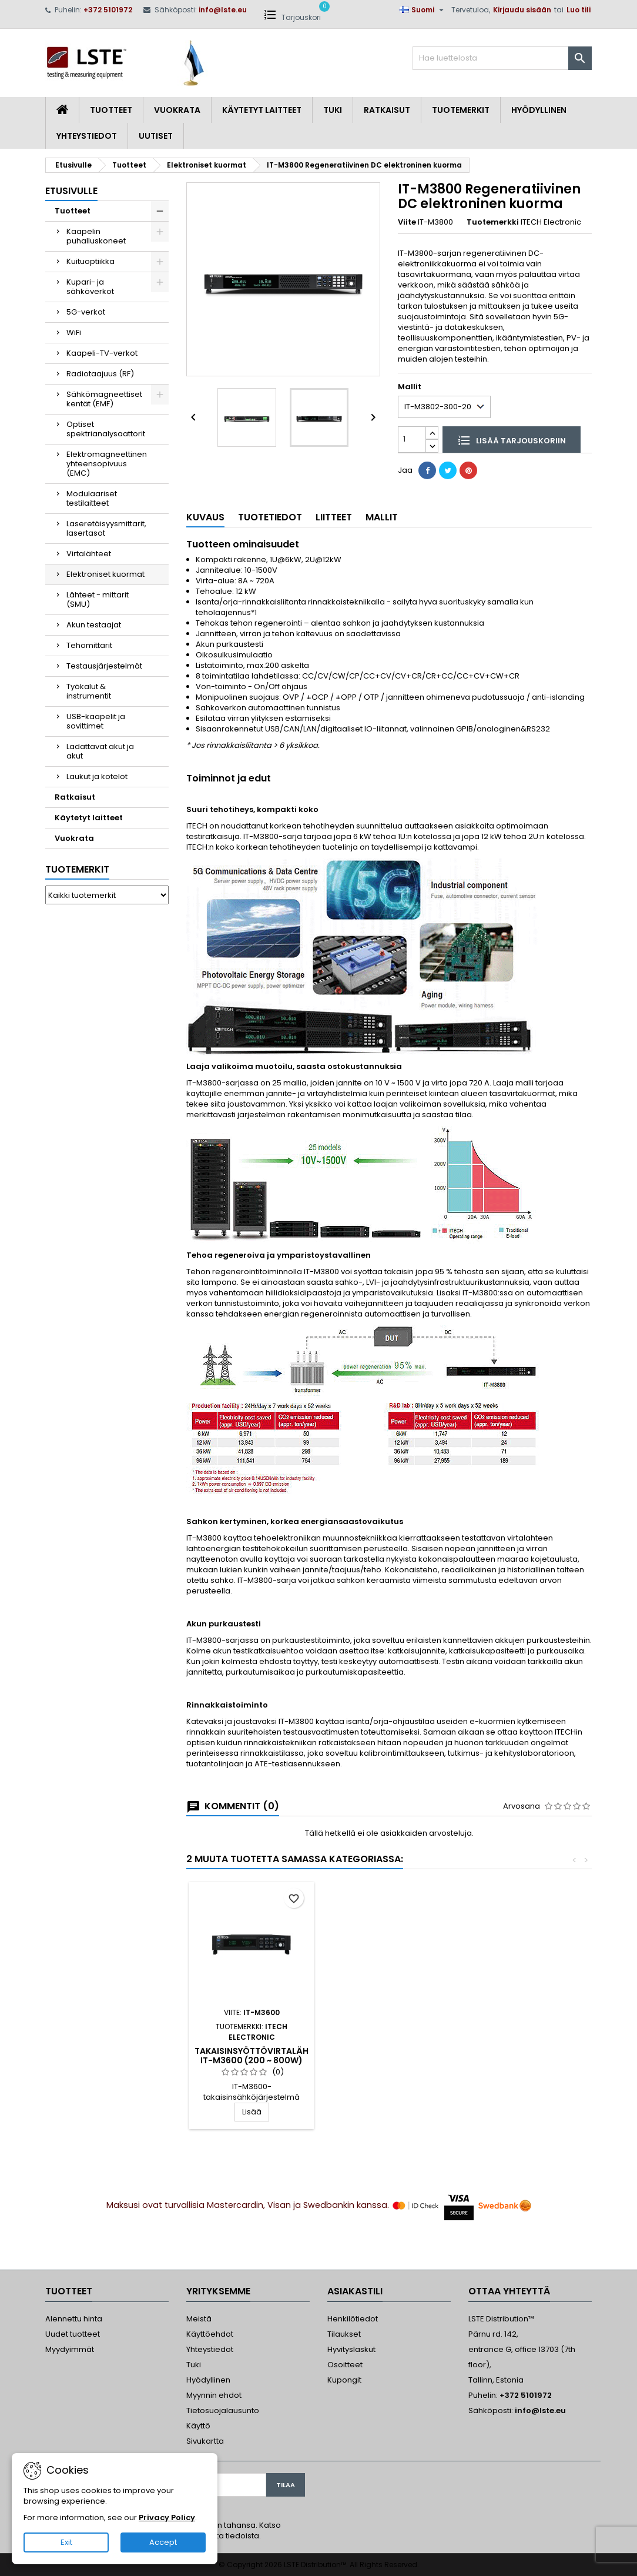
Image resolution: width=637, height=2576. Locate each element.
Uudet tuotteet (72, 2334)
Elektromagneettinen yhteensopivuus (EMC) (106, 464)
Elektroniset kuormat (105, 574)
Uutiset (156, 136)
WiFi (73, 332)
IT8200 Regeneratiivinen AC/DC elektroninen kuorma (252, 2060)
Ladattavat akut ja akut (100, 751)
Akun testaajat (93, 624)
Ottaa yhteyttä (509, 2291)
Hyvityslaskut (351, 2349)
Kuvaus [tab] (205, 517)
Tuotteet (111, 110)
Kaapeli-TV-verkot (102, 353)
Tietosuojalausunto (222, 2410)
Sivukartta (205, 2441)
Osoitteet (345, 2364)
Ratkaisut (387, 110)
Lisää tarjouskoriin (511, 439)
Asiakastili (355, 2291)
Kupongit (344, 2379)
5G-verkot (85, 312)
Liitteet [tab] (334, 517)
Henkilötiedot (352, 2318)
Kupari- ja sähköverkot (90, 286)
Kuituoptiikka (90, 261)
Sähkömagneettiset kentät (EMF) (104, 399)
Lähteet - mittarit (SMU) (97, 599)
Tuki (332, 110)
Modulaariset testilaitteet (91, 498)
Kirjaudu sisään (522, 10)
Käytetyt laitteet (261, 110)
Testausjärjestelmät (104, 665)
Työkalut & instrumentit (88, 691)
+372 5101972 (107, 10)
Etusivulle (71, 191)
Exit (66, 2542)
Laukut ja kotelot (97, 776)
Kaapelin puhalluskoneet (96, 236)
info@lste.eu (223, 10)
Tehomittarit (89, 645)
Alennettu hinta (73, 2318)
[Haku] (502, 58)
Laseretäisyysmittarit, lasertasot (106, 528)
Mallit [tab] (382, 517)
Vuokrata (177, 110)
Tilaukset (344, 2334)
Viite (407, 222)
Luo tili (578, 10)
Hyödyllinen (538, 110)
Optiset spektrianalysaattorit (105, 429)
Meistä (199, 2318)
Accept (163, 2542)
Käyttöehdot (209, 2334)
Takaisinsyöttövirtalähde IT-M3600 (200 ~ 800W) (387, 2055)
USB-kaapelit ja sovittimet (95, 721)
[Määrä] (412, 439)
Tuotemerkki (493, 222)
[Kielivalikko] (423, 10)
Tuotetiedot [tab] (270, 517)
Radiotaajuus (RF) (100, 373)
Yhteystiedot (86, 136)
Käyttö (198, 2425)
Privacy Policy (167, 2517)
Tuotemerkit (461, 110)
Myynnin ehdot (214, 2395)
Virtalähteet (88, 553)
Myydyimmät (69, 2349)
